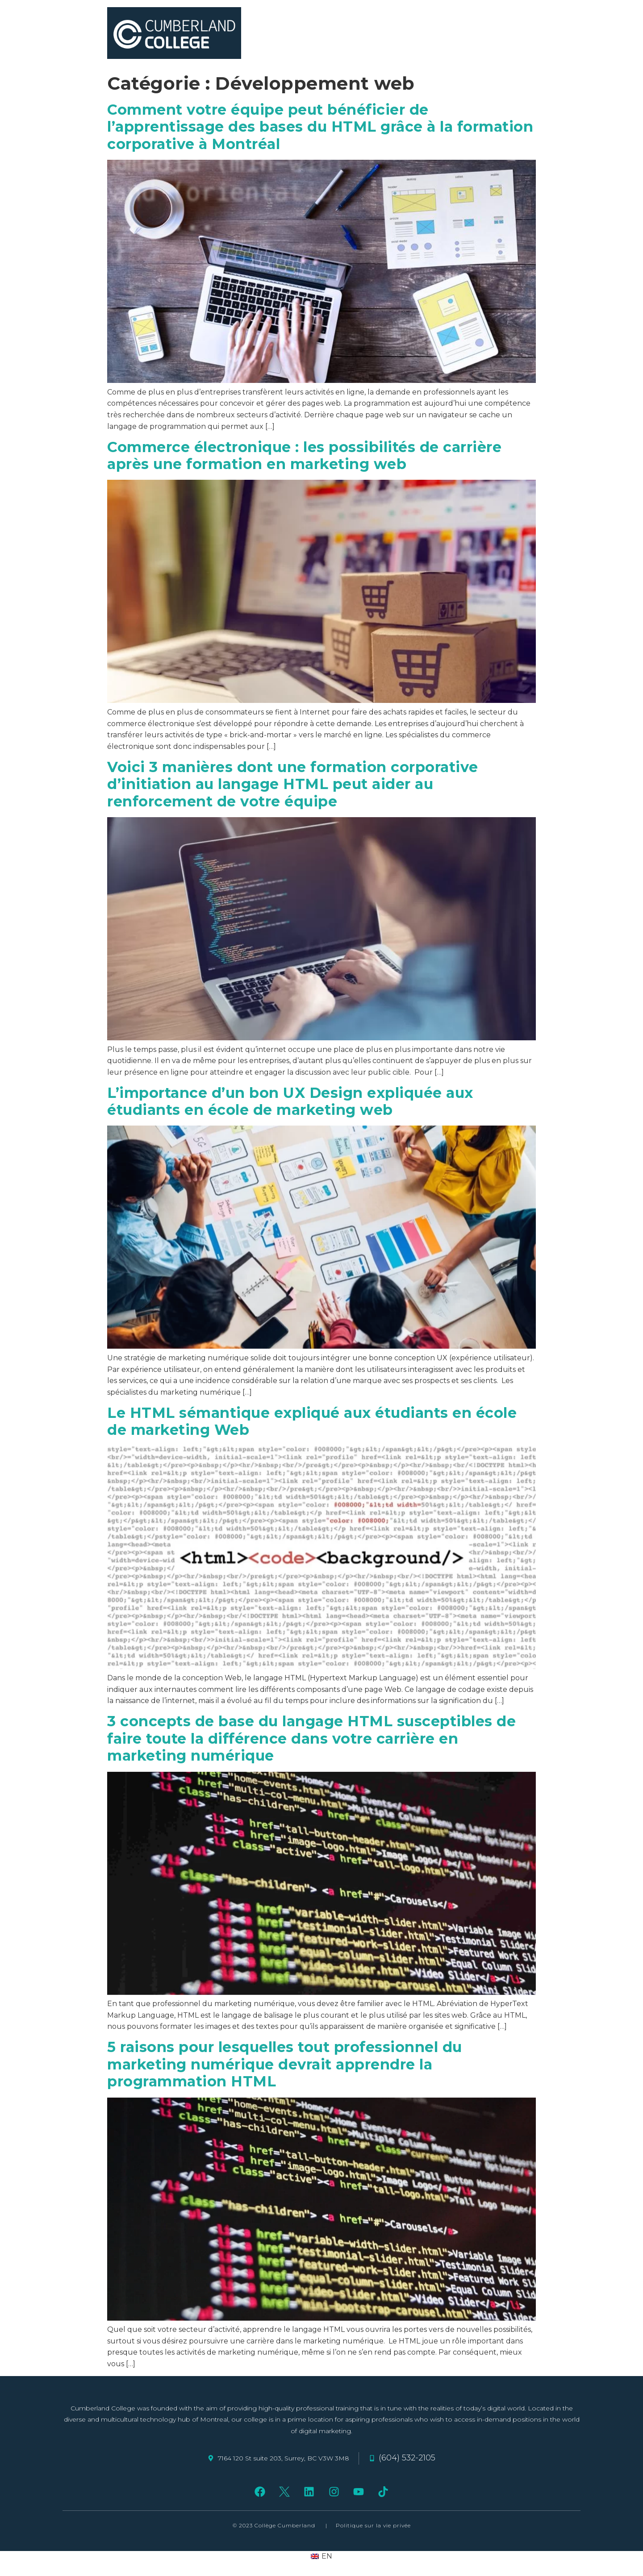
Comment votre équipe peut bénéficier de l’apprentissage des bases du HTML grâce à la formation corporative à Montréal (320, 127)
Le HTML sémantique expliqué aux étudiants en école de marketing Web (312, 1421)
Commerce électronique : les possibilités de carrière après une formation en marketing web (304, 455)
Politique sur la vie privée (373, 2525)
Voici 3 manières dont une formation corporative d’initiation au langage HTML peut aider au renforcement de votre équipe (292, 784)
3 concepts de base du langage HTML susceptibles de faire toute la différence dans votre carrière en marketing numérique (311, 1738)
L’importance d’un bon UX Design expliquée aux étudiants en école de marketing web (290, 1101)
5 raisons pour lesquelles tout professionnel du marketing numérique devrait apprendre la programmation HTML (284, 2064)
